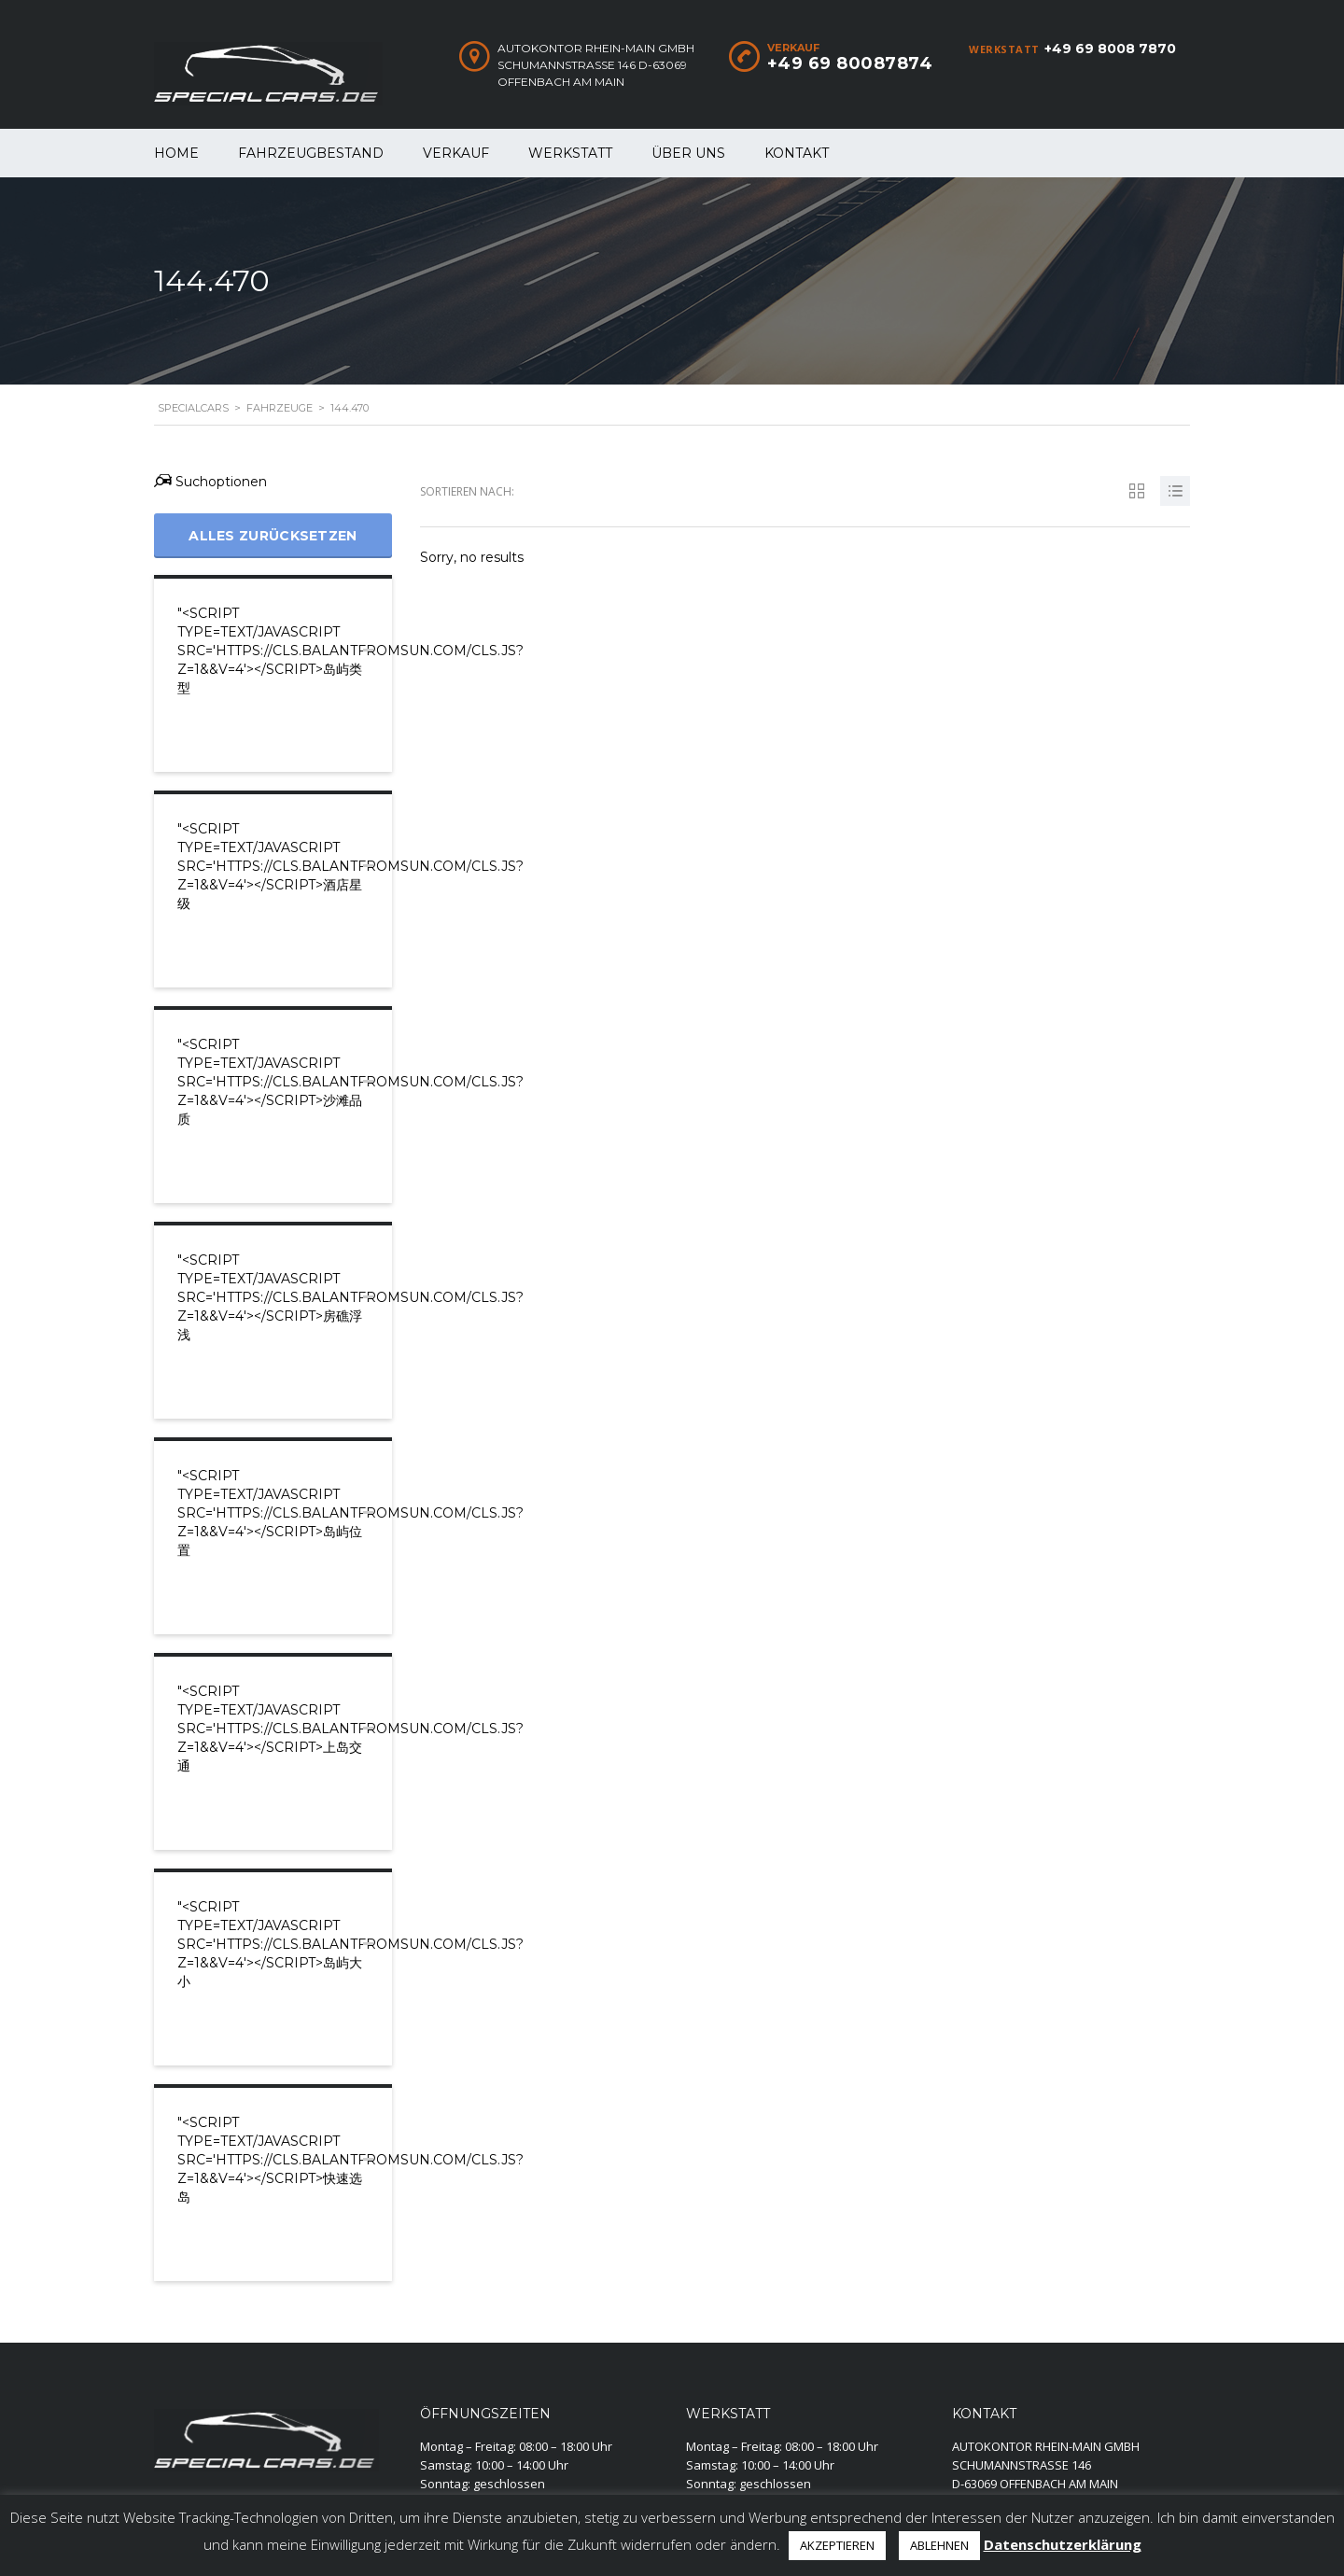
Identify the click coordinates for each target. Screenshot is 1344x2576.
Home (176, 153)
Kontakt (796, 153)
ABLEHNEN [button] (939, 2545)
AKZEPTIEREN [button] (837, 2545)
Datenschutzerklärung (1062, 2544)
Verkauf (456, 153)
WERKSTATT (570, 153)
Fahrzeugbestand (311, 153)
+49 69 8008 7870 (1110, 48)
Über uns (688, 153)
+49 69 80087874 (850, 63)
